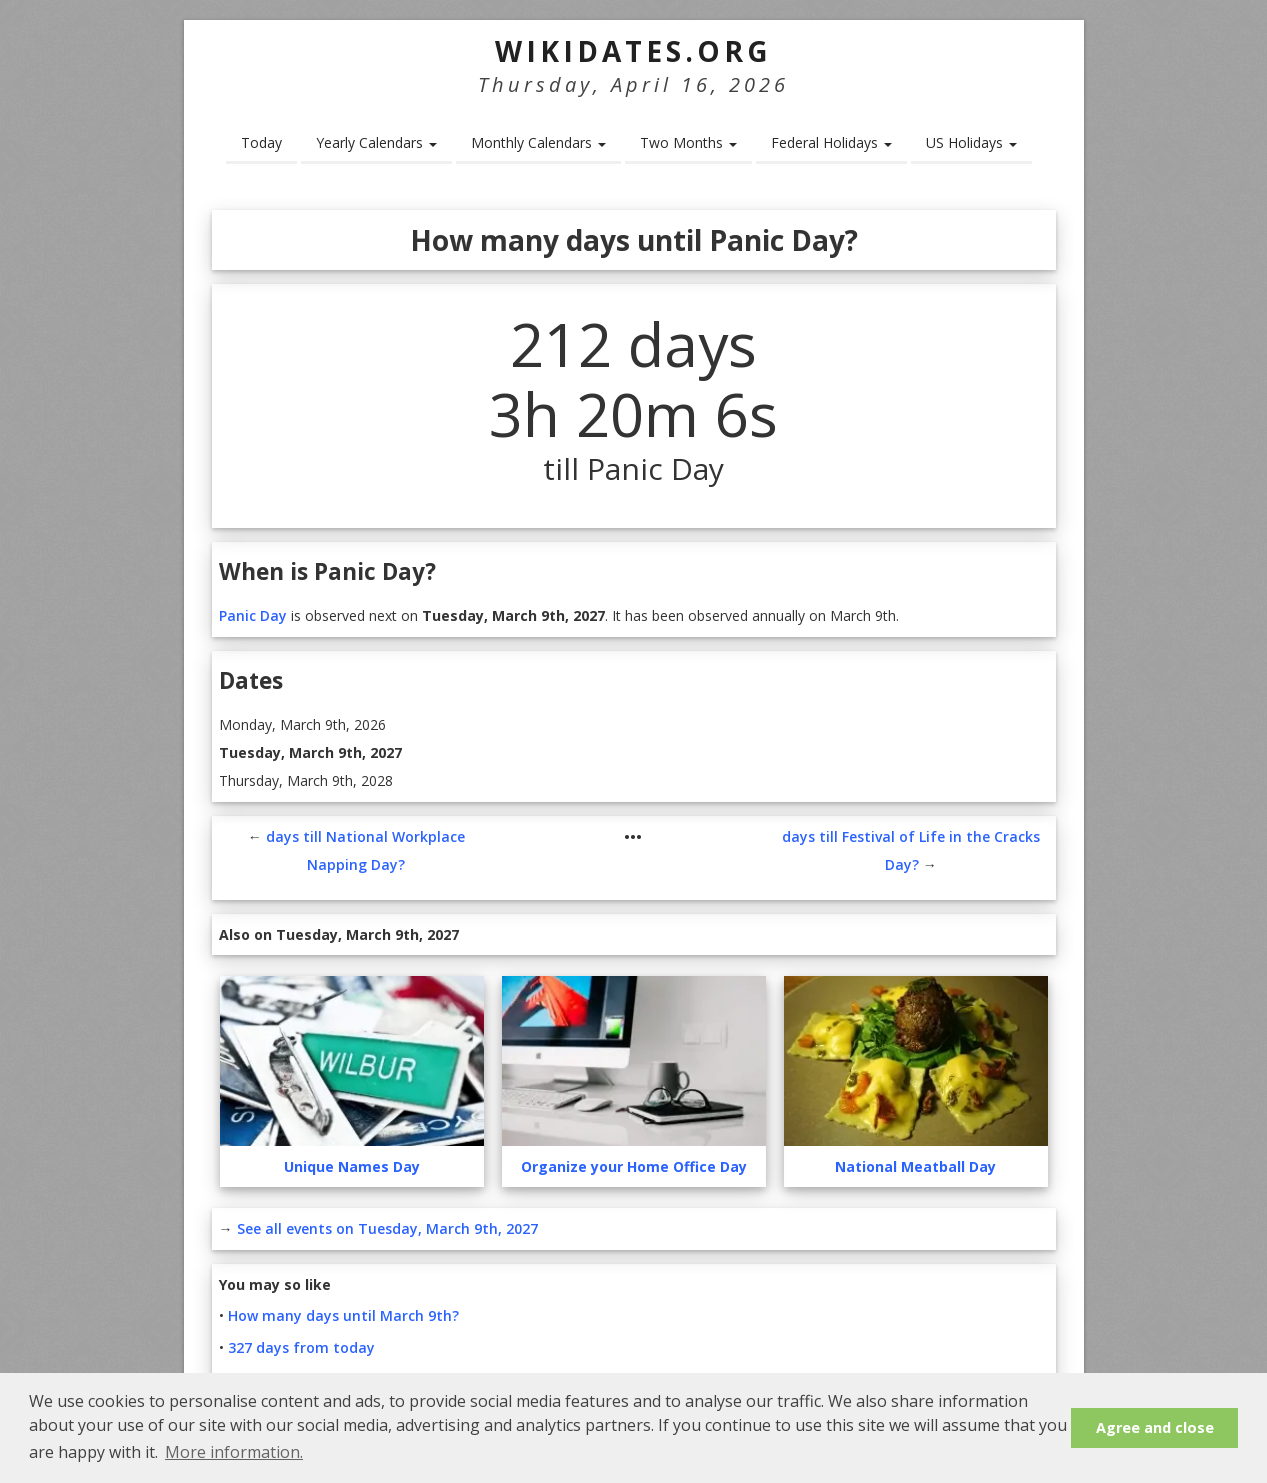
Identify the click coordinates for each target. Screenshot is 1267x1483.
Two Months (688, 142)
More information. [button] (234, 1452)
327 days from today (301, 1347)
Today (261, 142)
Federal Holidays (831, 142)
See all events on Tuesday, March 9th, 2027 (387, 1228)
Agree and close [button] (1155, 1427)
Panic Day (253, 615)
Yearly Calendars (376, 142)
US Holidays (971, 142)
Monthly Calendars (538, 142)
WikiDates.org (633, 51)
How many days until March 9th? (343, 1315)
